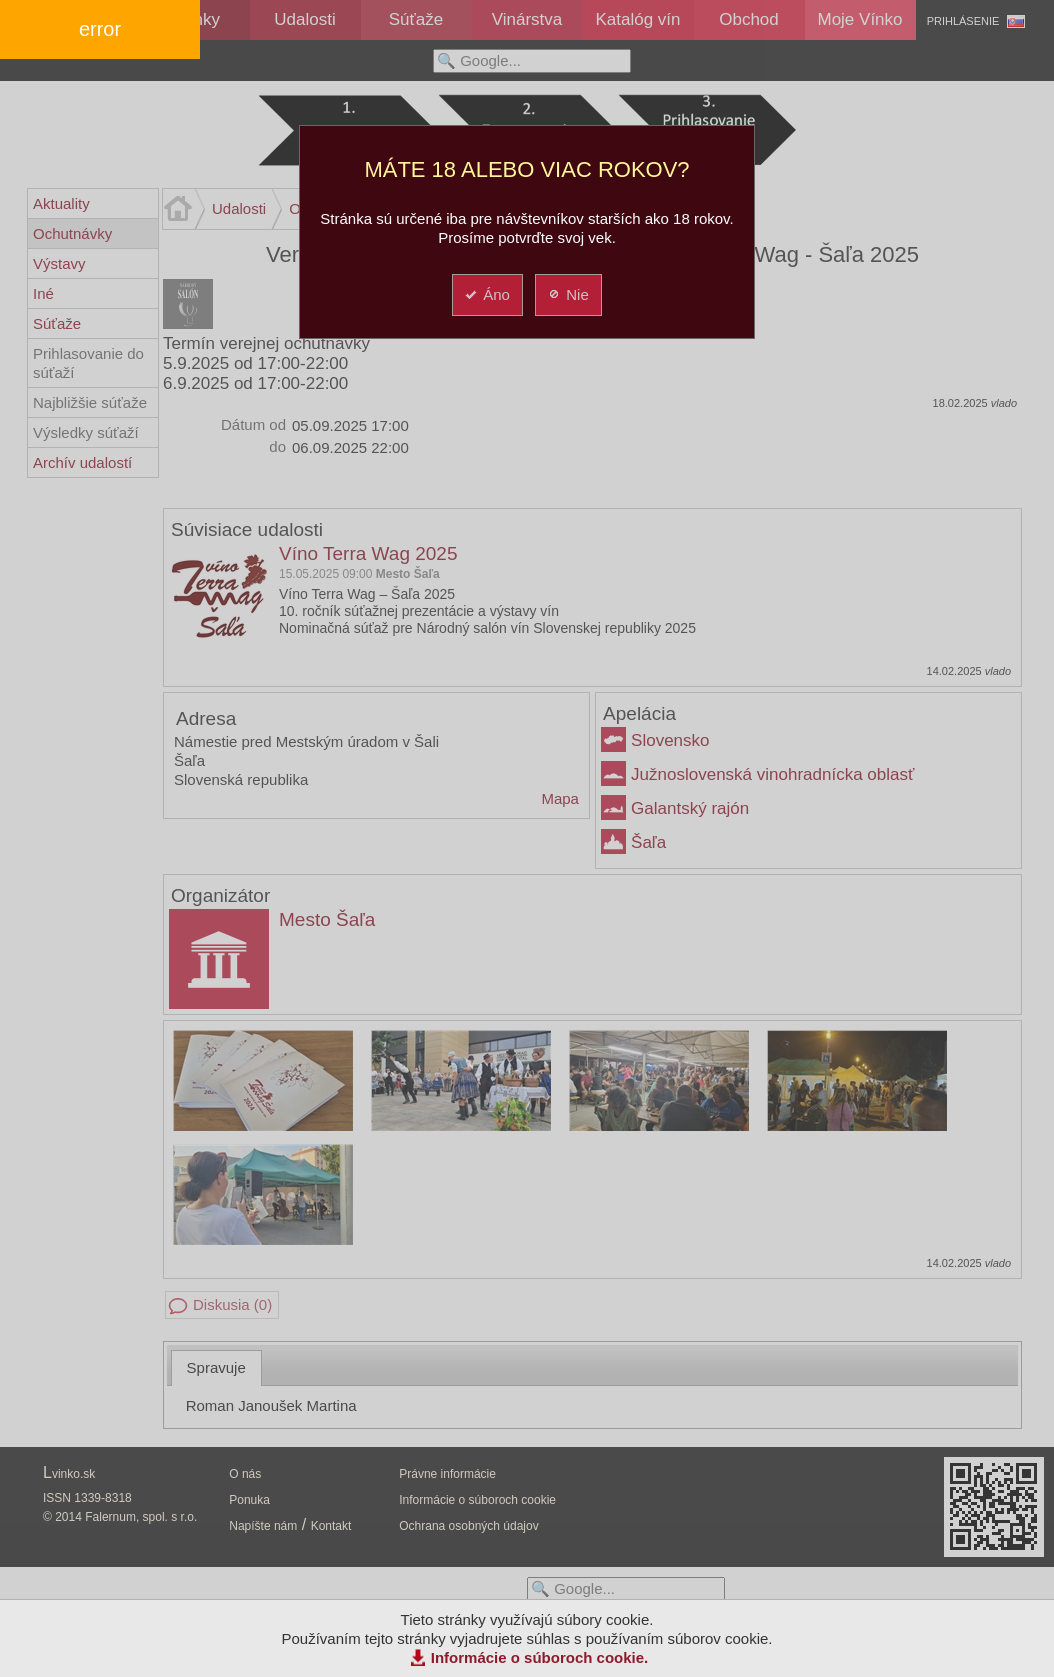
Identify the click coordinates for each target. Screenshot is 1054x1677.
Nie (567, 294)
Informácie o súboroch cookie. (540, 1657)
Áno (486, 294)
